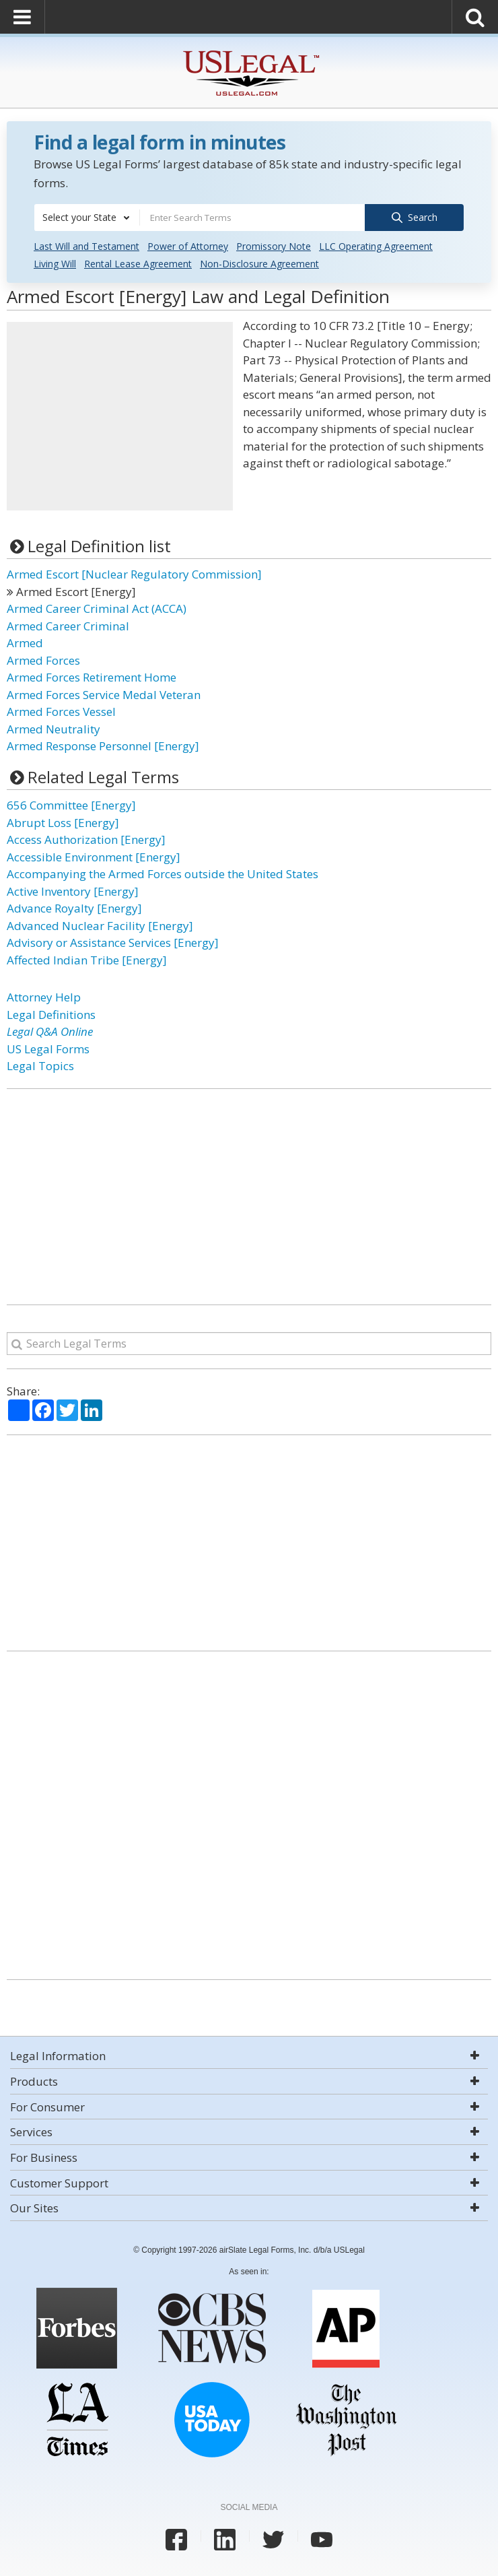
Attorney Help (44, 996)
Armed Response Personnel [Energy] (103, 745)
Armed (25, 642)
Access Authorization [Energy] (86, 839)
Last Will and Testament (86, 245)
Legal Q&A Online (50, 1030)
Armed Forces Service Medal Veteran (104, 694)
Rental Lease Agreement (138, 263)
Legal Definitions (51, 1014)
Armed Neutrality (53, 728)
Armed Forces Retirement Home (91, 676)
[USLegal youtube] (321, 2539)
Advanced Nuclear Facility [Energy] (100, 925)
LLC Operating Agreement (376, 245)
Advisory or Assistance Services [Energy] (113, 942)
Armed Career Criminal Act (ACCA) (96, 608)
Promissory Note (273, 245)
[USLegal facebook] (176, 2539)
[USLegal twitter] (273, 2539)
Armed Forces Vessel (61, 711)
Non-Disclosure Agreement (259, 263)
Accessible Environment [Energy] (93, 856)
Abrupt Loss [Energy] (63, 822)
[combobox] (86, 217)
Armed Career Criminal (68, 625)
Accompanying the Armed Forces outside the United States (162, 873)
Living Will (55, 263)
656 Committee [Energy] (71, 804)
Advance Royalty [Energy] (74, 907)
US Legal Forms (48, 1048)
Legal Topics (40, 1065)
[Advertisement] (120, 415)
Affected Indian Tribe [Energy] (87, 959)
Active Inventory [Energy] (73, 890)
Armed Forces (43, 659)
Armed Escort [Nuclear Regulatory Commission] (134, 573)
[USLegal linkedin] (225, 2539)
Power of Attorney (187, 245)
